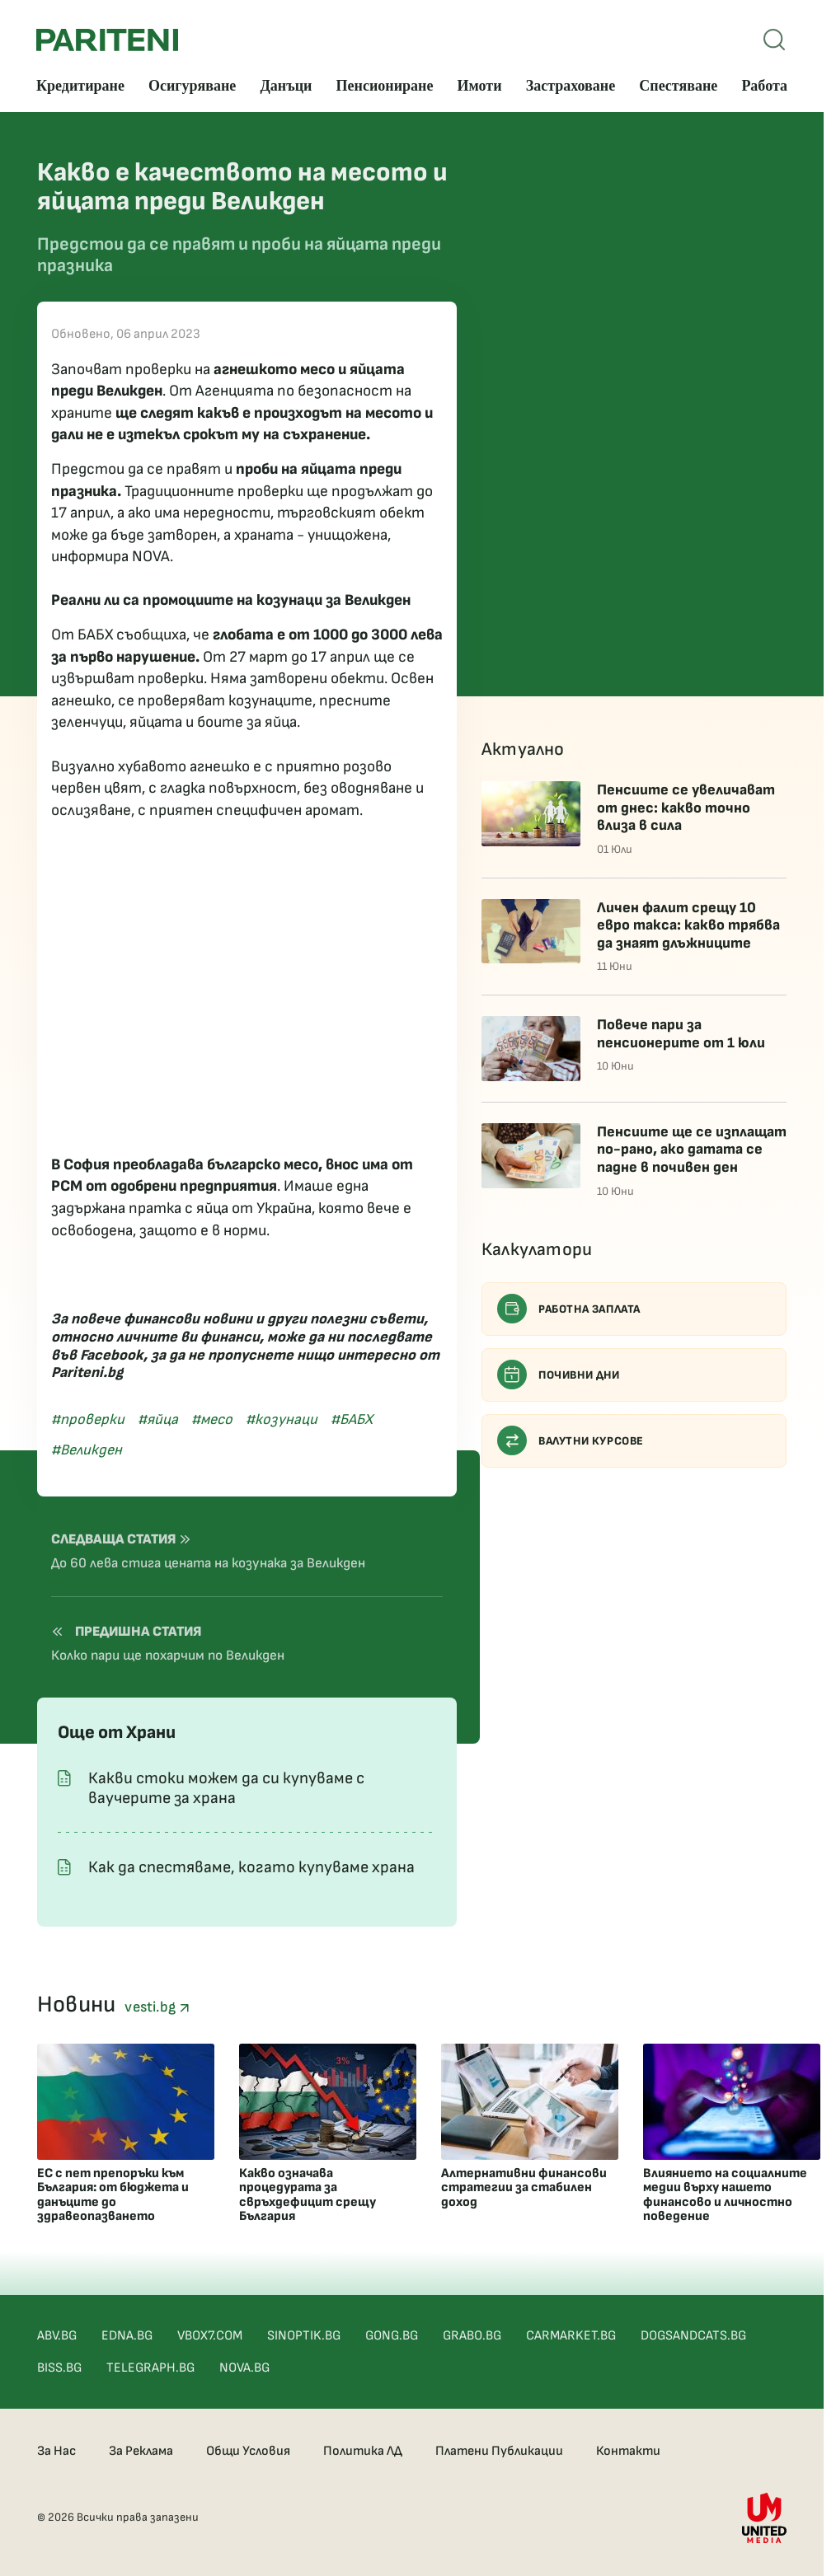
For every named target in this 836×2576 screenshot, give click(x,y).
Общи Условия (248, 2451)
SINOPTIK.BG (304, 2336)
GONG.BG (391, 2336)
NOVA (151, 556)
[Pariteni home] (107, 40)
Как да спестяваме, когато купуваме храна (251, 1867)
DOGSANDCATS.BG (693, 2336)
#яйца (158, 1419)
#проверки (87, 1419)
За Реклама (141, 2451)
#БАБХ (352, 1419)
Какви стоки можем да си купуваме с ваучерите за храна (226, 1788)
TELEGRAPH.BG (150, 2368)
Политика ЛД (362, 2451)
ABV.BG (57, 2336)
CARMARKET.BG (571, 2336)
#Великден (86, 1450)
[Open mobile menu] (774, 39)
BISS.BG (59, 2368)
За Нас (56, 2451)
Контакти (628, 2451)
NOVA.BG (244, 2368)
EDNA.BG (127, 2336)
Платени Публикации (499, 2451)
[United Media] (764, 2518)
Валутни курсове (570, 1440)
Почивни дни (558, 1374)
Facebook (111, 1355)
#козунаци (281, 1419)
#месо (211, 1419)
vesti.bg (156, 2007)
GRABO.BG (472, 2336)
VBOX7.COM (209, 2336)
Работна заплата (569, 1308)
